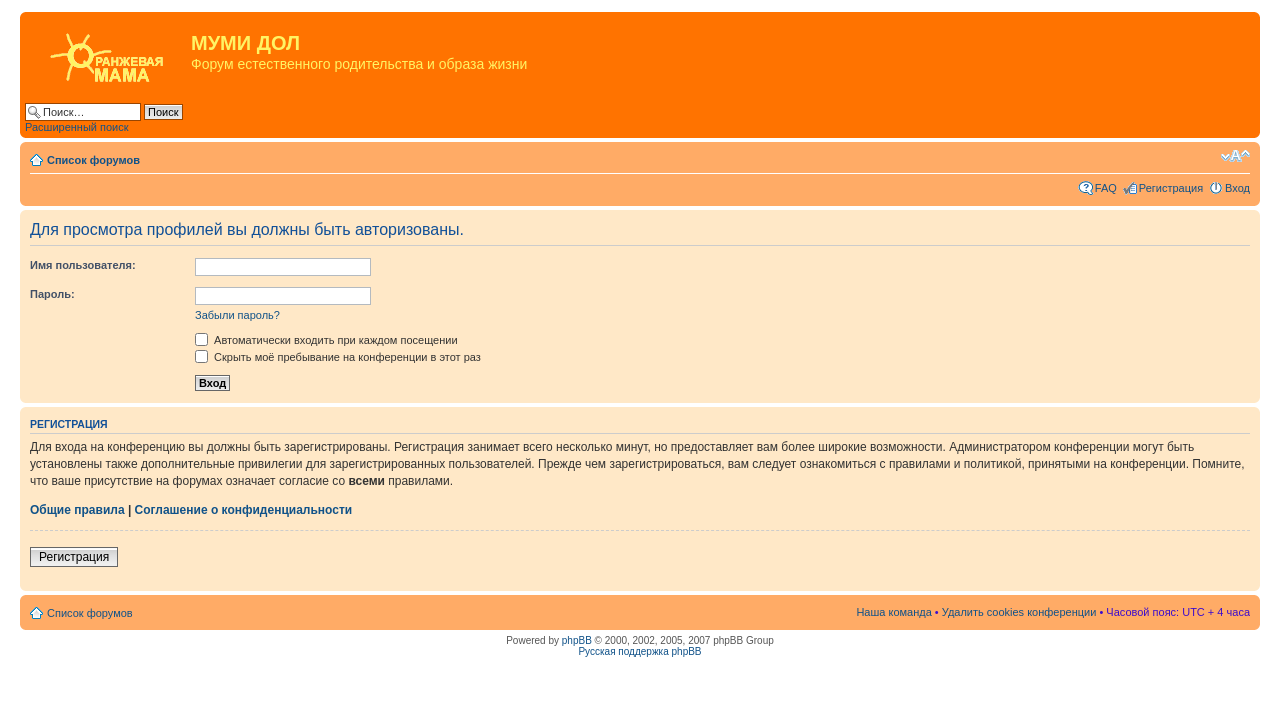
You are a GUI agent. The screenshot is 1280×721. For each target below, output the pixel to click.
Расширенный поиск (77, 127)
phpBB (577, 640)
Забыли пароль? (237, 315)
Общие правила (77, 510)
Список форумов (93, 160)
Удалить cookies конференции (1019, 612)
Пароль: (52, 294)
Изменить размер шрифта (1235, 156)
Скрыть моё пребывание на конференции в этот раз (338, 357)
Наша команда (893, 612)
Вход (1237, 188)
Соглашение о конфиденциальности (244, 510)
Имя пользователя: (83, 265)
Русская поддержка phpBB (639, 651)
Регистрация (1171, 188)
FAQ (1106, 188)
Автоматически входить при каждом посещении (326, 340)
